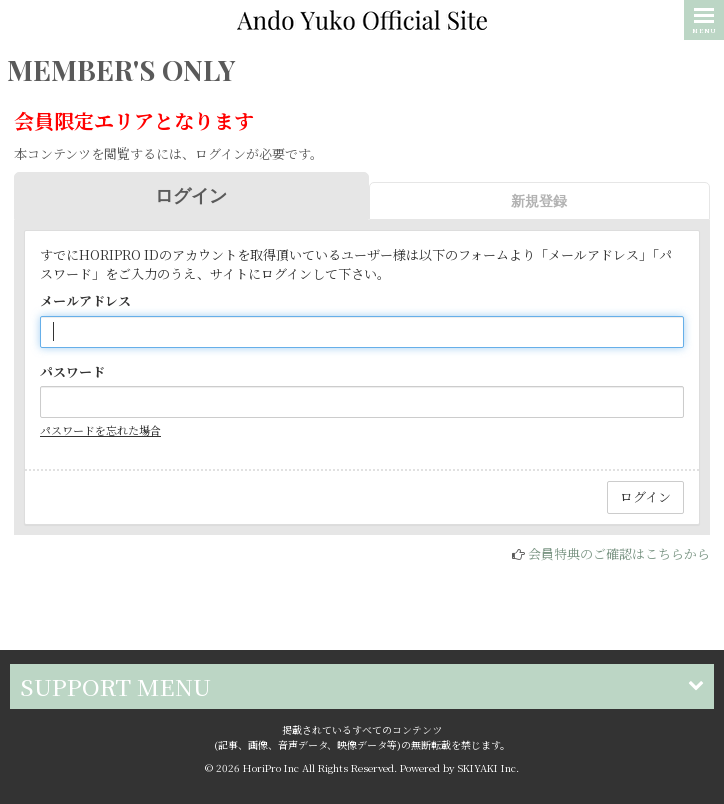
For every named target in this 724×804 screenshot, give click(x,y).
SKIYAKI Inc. (488, 767)
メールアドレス (85, 301)
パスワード (72, 372)
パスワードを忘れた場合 (100, 430)
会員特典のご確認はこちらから (619, 553)
